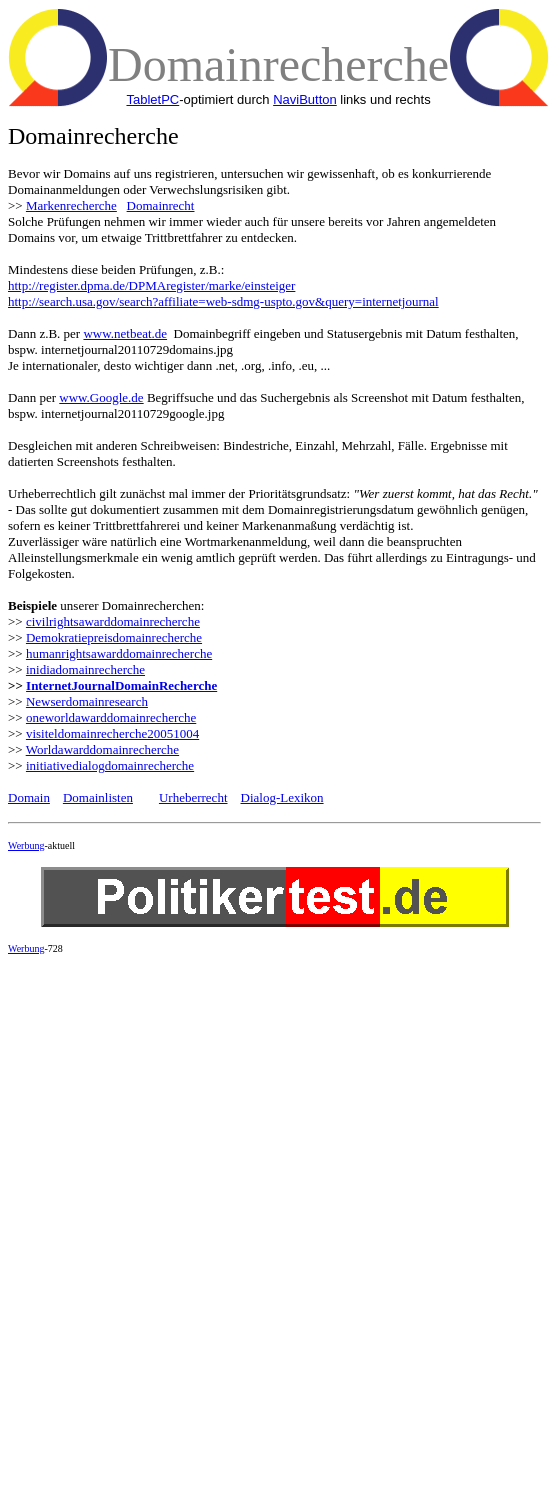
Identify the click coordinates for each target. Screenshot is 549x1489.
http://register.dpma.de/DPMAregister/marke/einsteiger (151, 285)
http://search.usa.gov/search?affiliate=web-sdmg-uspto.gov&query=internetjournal (223, 301)
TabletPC (152, 99)
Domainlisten (98, 797)
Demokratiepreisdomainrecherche (114, 637)
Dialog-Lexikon (282, 797)
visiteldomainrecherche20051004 (112, 733)
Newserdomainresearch (87, 701)
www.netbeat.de (125, 333)
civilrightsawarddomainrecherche (113, 621)
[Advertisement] (187, 1157)
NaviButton (305, 99)
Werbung (26, 845)
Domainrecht (161, 205)
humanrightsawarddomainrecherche (119, 653)
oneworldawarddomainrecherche (111, 717)
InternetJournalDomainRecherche (121, 685)
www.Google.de (101, 397)
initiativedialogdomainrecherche (110, 765)
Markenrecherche (71, 205)
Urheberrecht (193, 797)
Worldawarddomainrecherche (102, 749)
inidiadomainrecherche (85, 669)
